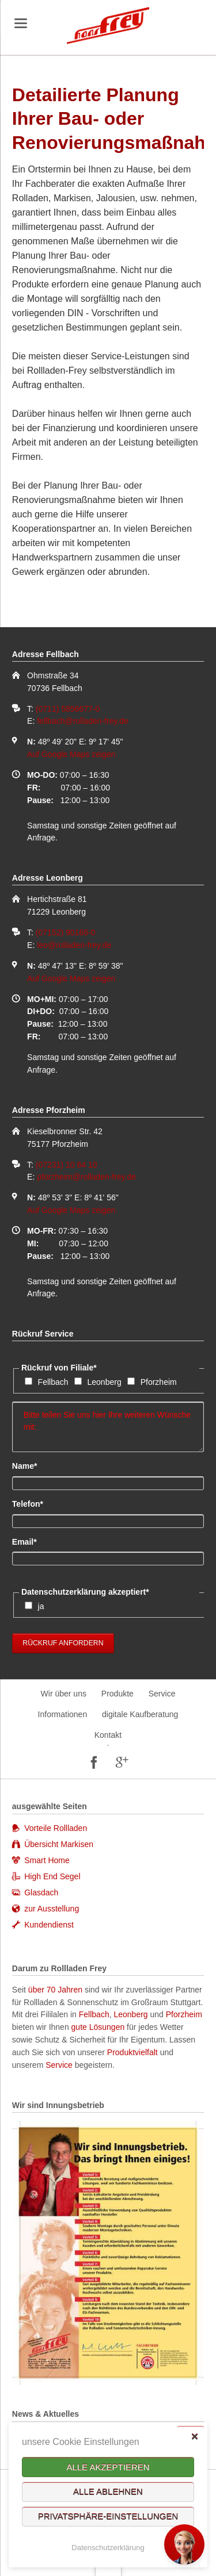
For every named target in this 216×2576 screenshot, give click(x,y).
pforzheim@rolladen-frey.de (86, 1176)
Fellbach (53, 1382)
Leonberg (105, 1382)
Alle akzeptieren (107, 2467)
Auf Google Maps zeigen (71, 754)
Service (162, 1693)
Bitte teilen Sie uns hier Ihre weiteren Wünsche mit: (108, 1427)
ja (41, 1606)
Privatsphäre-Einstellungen (108, 2516)
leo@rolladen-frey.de (74, 945)
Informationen (63, 1714)
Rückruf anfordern (62, 1643)
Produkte (117, 1693)
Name (31, 1465)
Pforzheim (159, 1382)
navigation (20, 23)
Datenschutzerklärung (107, 2547)
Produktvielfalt (132, 2052)
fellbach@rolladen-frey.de (82, 720)
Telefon (31, 1503)
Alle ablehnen (108, 2492)
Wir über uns (63, 1693)
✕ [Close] (194, 2436)
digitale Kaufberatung (140, 1714)
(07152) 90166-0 (66, 932)
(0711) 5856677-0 (68, 708)
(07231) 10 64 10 (66, 1164)
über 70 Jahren (56, 1989)
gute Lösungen (98, 2027)
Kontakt (108, 1735)
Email (31, 1541)
